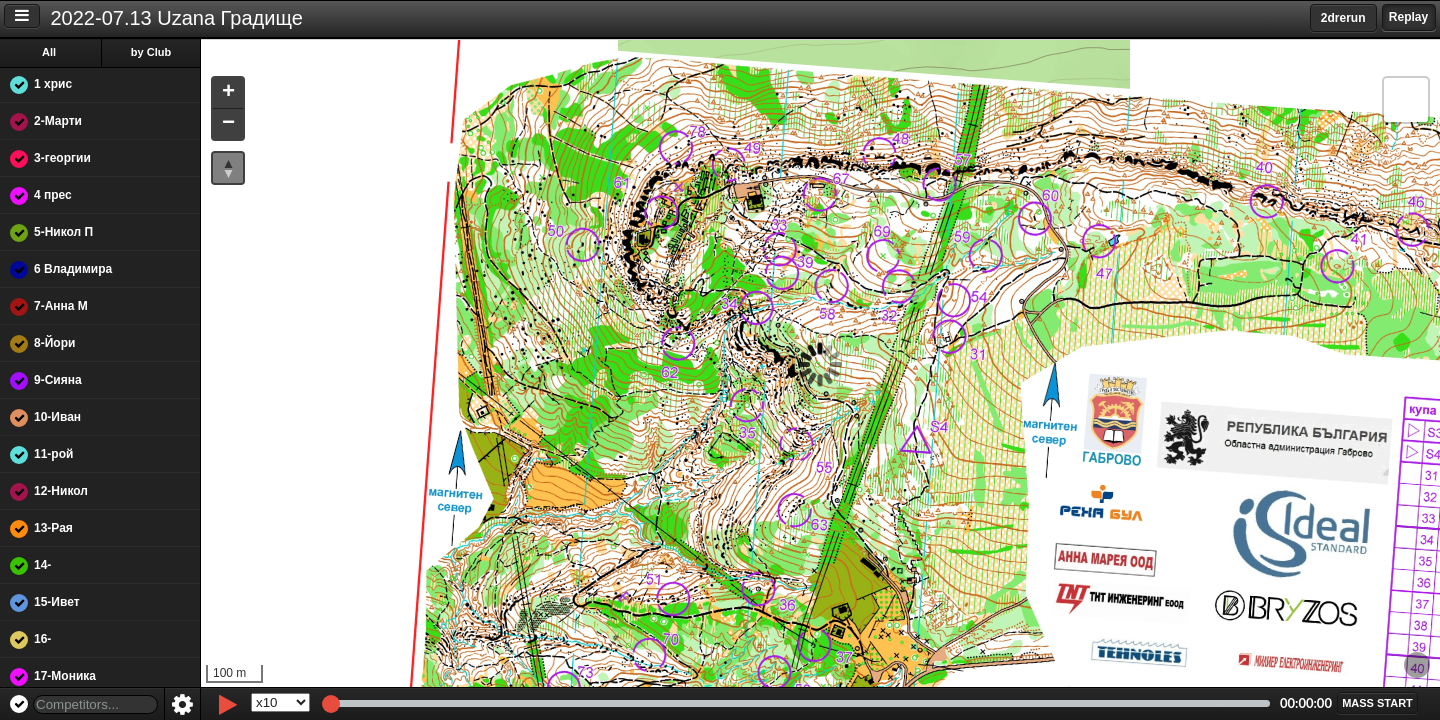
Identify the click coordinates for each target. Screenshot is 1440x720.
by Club (151, 52)
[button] (228, 93)
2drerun (1343, 18)
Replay (1408, 17)
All (49, 52)
